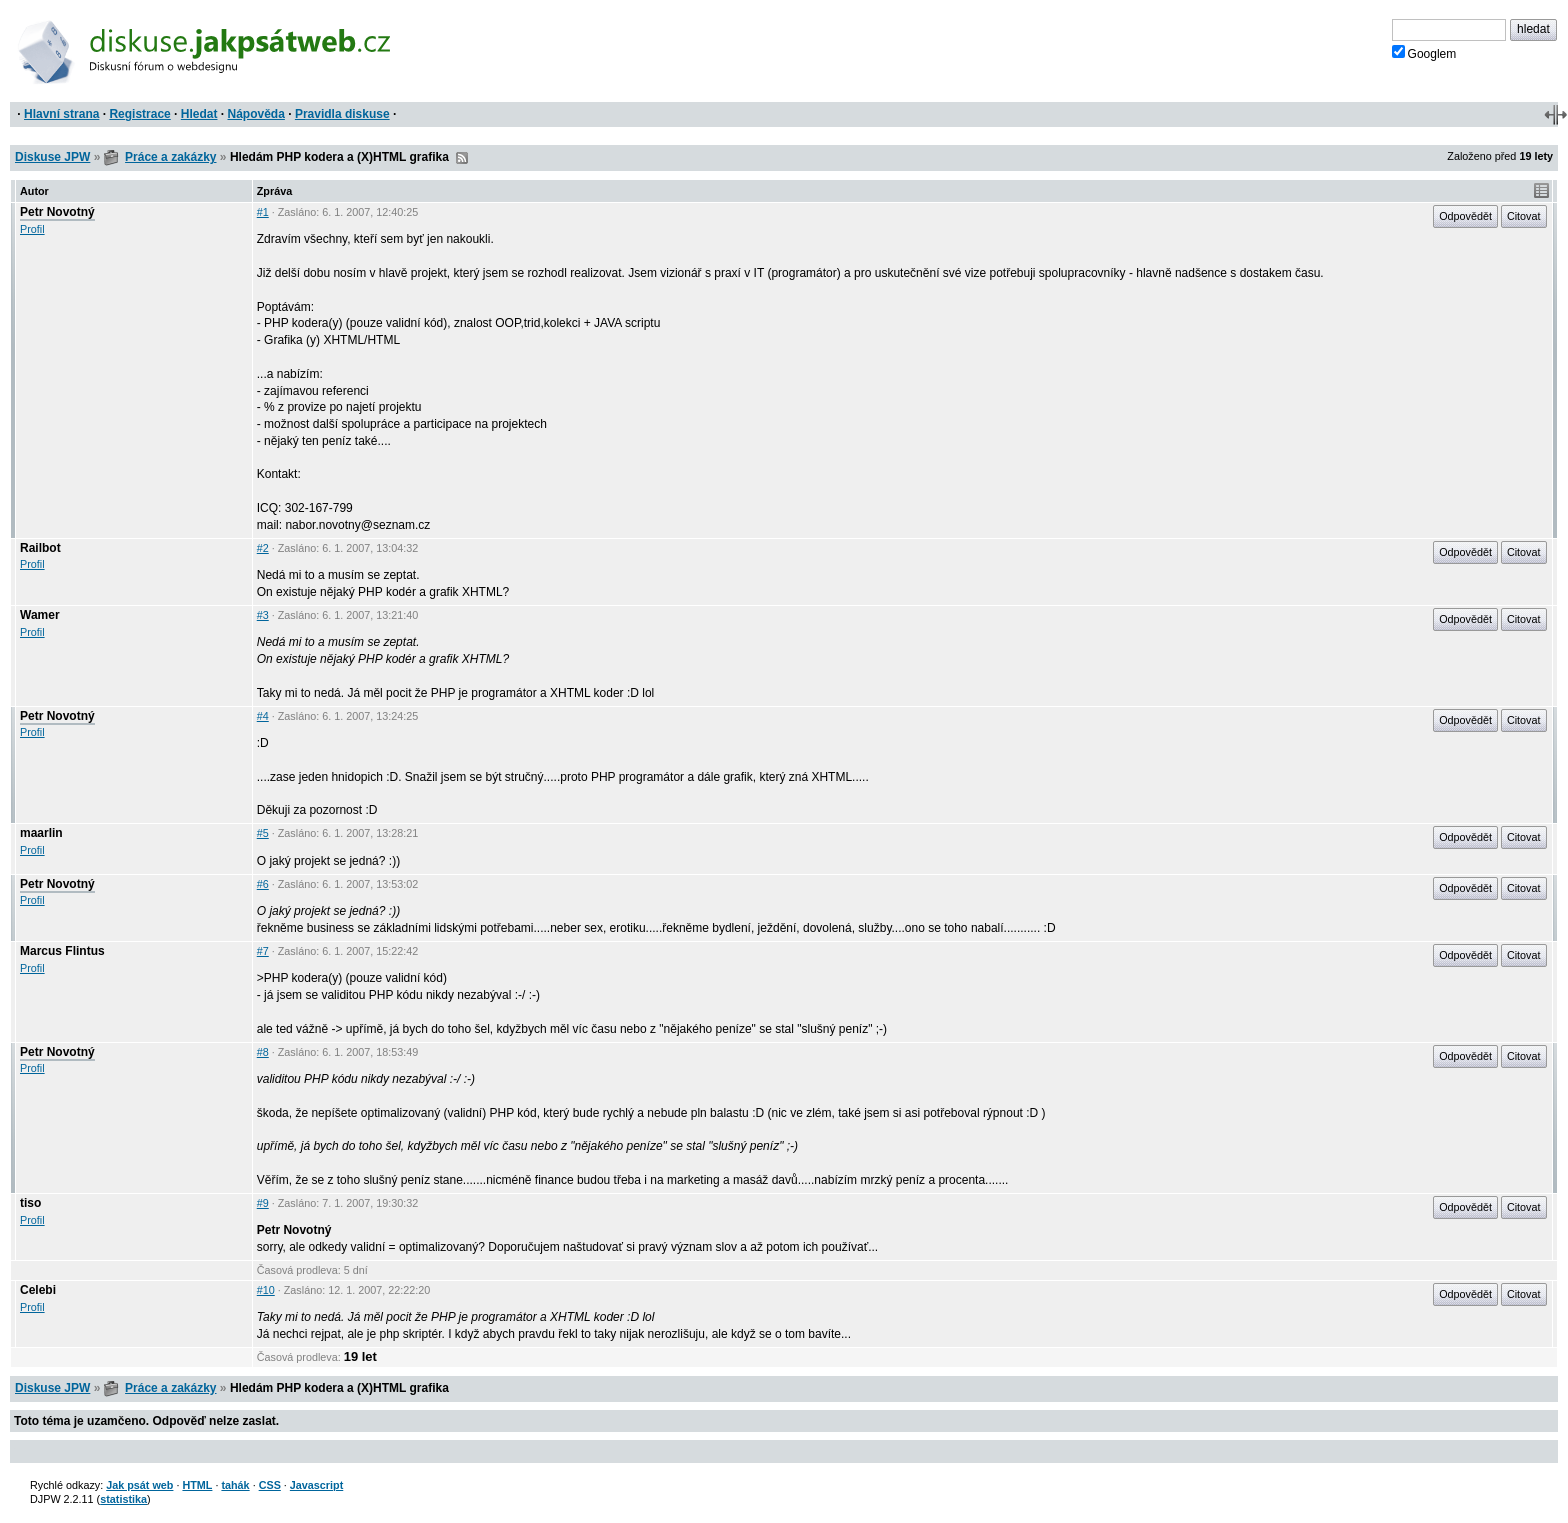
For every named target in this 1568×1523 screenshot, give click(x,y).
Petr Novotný (57, 212)
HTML (197, 1485)
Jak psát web (139, 1485)
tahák (235, 1485)
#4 (263, 716)
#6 (263, 884)
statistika (123, 1499)
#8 (263, 1052)
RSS (462, 158)
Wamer (40, 615)
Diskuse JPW (52, 157)
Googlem (1424, 53)
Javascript (316, 1485)
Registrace (139, 114)
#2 (263, 548)
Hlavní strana (61, 114)
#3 (263, 615)
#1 (263, 212)
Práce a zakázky (170, 157)
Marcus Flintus (62, 951)
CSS (270, 1485)
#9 (263, 1203)
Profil (32, 229)
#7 (263, 951)
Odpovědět (1465, 216)
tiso (30, 1203)
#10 (266, 1290)
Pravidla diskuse (342, 114)
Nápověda (256, 114)
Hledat (199, 114)
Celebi (38, 1290)
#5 (263, 833)
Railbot (40, 548)
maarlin (41, 833)
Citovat (1524, 216)
